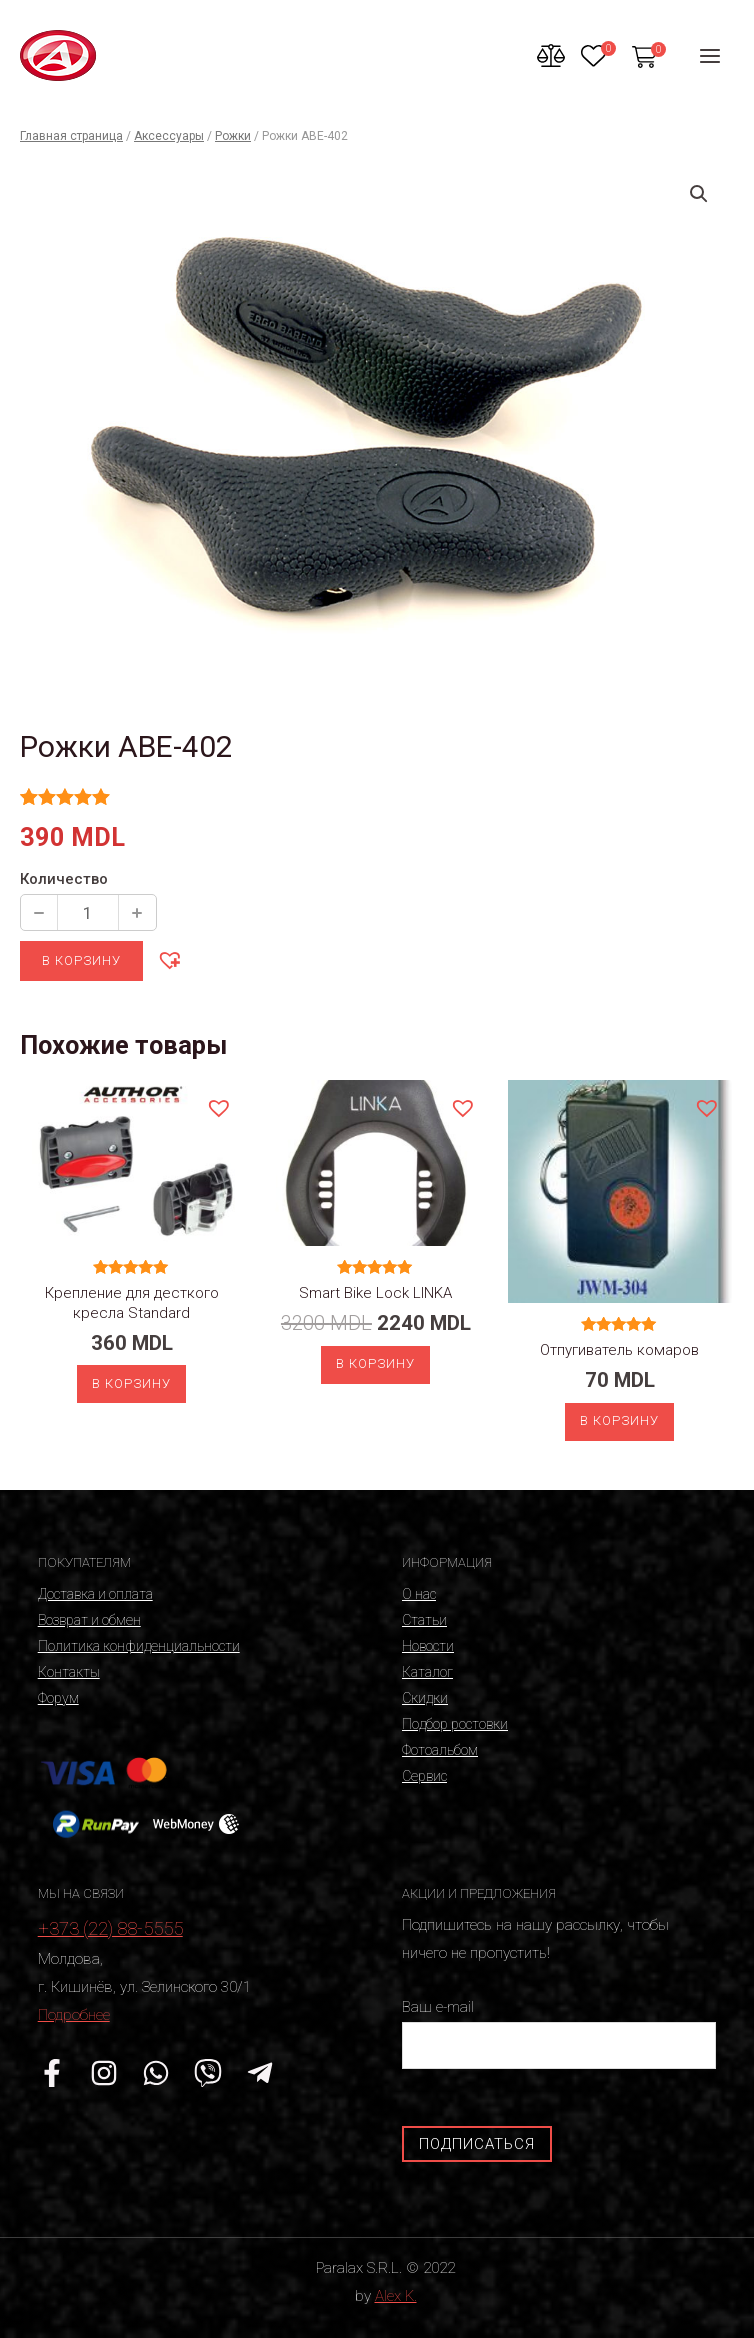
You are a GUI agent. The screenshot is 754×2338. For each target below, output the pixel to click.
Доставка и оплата (95, 1594)
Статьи (424, 1620)
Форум (58, 1698)
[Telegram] (260, 2073)
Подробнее (74, 2015)
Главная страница (71, 136)
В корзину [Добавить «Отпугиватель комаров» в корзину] (619, 1420)
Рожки (233, 136)
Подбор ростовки (455, 1724)
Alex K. (396, 2296)
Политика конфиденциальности (139, 1646)
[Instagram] (104, 2073)
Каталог (427, 1672)
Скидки (425, 1698)
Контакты (69, 1672)
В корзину (81, 960)
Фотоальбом (440, 1750)
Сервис (424, 1776)
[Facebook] (52, 2073)
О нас (419, 1594)
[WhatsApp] (156, 2073)
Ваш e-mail (559, 2033)
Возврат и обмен (89, 1620)
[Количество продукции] (88, 912)
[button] (169, 959)
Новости (428, 1646)
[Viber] (208, 2073)
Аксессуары (169, 136)
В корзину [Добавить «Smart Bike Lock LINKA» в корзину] (375, 1363)
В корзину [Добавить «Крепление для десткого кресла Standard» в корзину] (131, 1383)
